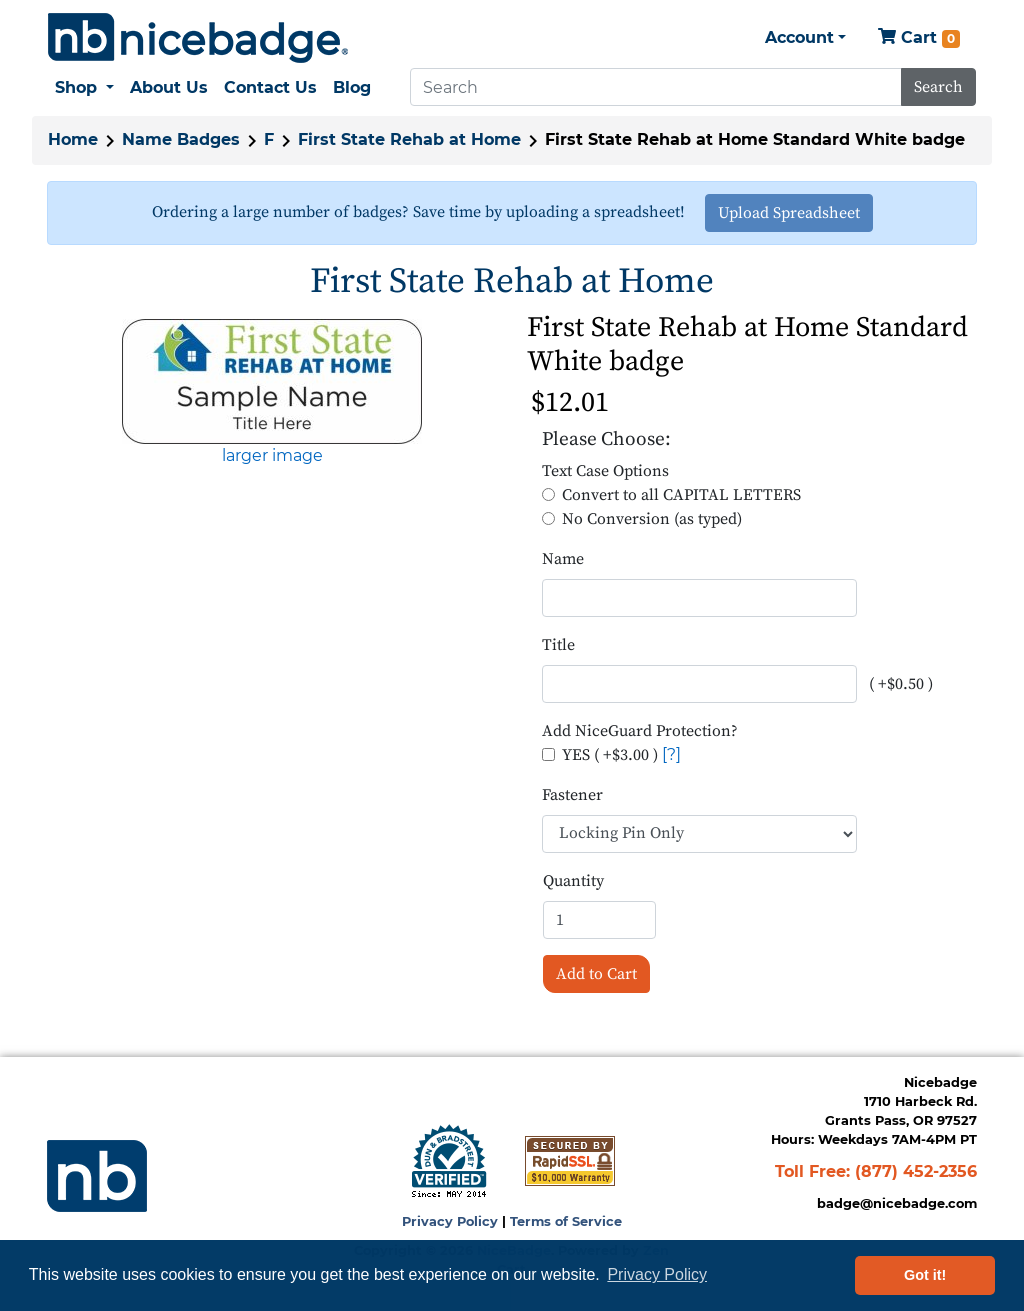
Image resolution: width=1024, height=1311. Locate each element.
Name (563, 559)
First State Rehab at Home (409, 139)
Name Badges (181, 139)
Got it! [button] (925, 1275)
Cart (919, 38)
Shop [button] (78, 87)
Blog (352, 87)
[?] (671, 754)
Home (73, 139)
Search (938, 87)
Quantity (573, 881)
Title (558, 645)
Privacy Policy (450, 1221)
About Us (169, 87)
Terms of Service (566, 1221)
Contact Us (270, 87)
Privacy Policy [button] (657, 1274)
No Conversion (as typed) (652, 519)
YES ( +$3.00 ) (610, 755)
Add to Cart (596, 974)
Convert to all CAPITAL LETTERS (681, 495)
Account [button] (799, 37)
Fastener (572, 795)
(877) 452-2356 (916, 1171)
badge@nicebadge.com (897, 1203)
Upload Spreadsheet (789, 213)
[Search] (656, 87)
